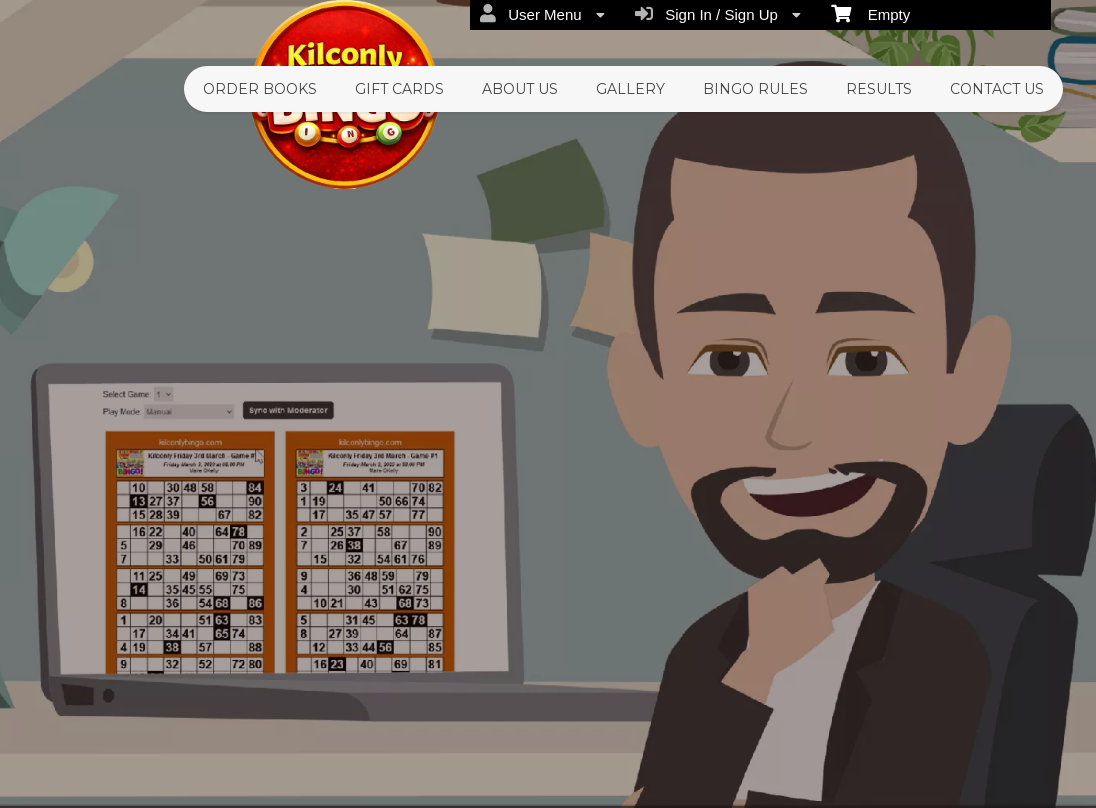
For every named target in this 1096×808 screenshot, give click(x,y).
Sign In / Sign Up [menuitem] (718, 14)
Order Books (260, 89)
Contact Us (997, 89)
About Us (520, 89)
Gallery (630, 89)
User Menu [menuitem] (542, 14)
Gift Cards (399, 89)
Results (879, 89)
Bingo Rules (755, 89)
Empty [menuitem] (870, 13)
